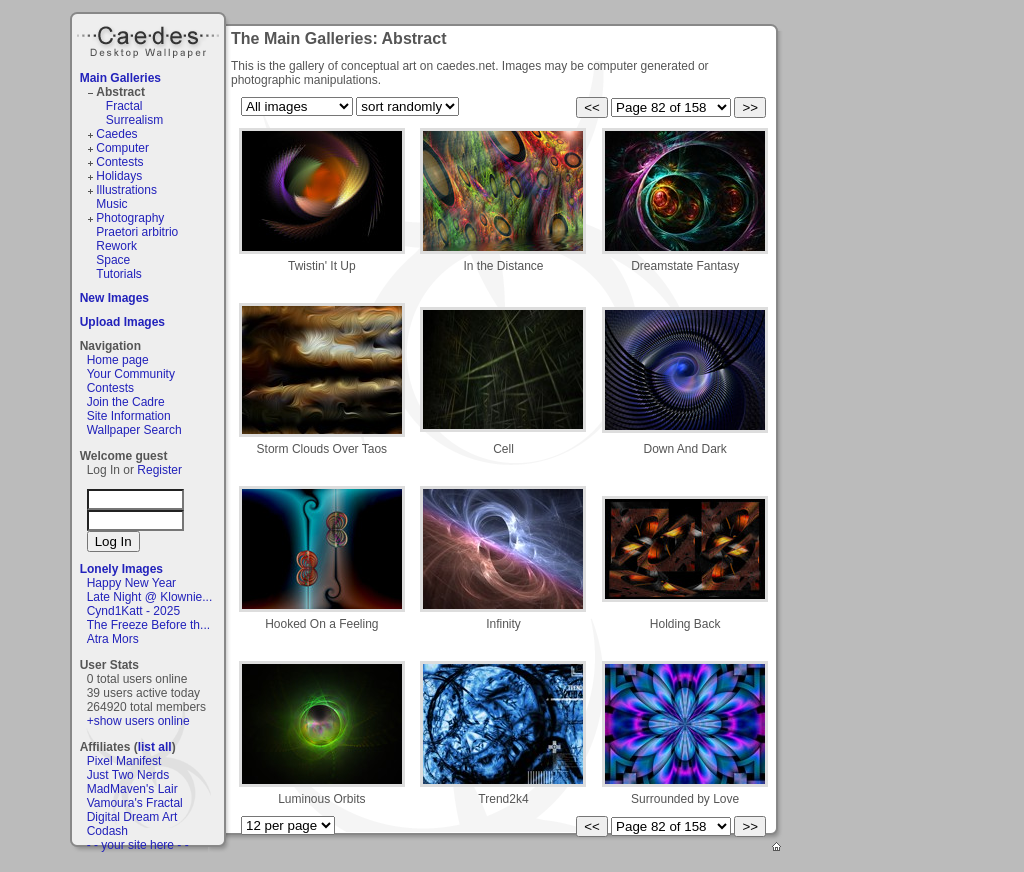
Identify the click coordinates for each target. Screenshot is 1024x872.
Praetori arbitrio (137, 232)
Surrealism (134, 120)
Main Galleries (120, 78)
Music (111, 204)
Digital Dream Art (132, 817)
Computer (122, 148)
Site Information (129, 416)
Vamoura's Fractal (135, 803)
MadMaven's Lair (132, 789)
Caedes (150, 39)
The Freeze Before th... (148, 625)
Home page (118, 360)
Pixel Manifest (124, 761)
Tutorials (119, 274)
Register (159, 470)
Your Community (131, 374)
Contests (119, 162)
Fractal (124, 106)
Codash (107, 831)
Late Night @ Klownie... (150, 597)
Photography (130, 218)
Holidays (119, 176)
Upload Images (122, 322)
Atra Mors (113, 639)
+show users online (138, 721)
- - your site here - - (138, 845)
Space (113, 260)
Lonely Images (121, 569)
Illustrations (126, 190)
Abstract (120, 92)
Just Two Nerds (128, 775)
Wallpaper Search (134, 430)
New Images (114, 298)
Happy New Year (131, 583)
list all (155, 747)
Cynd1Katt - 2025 (133, 611)
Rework (116, 246)
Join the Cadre (126, 402)
